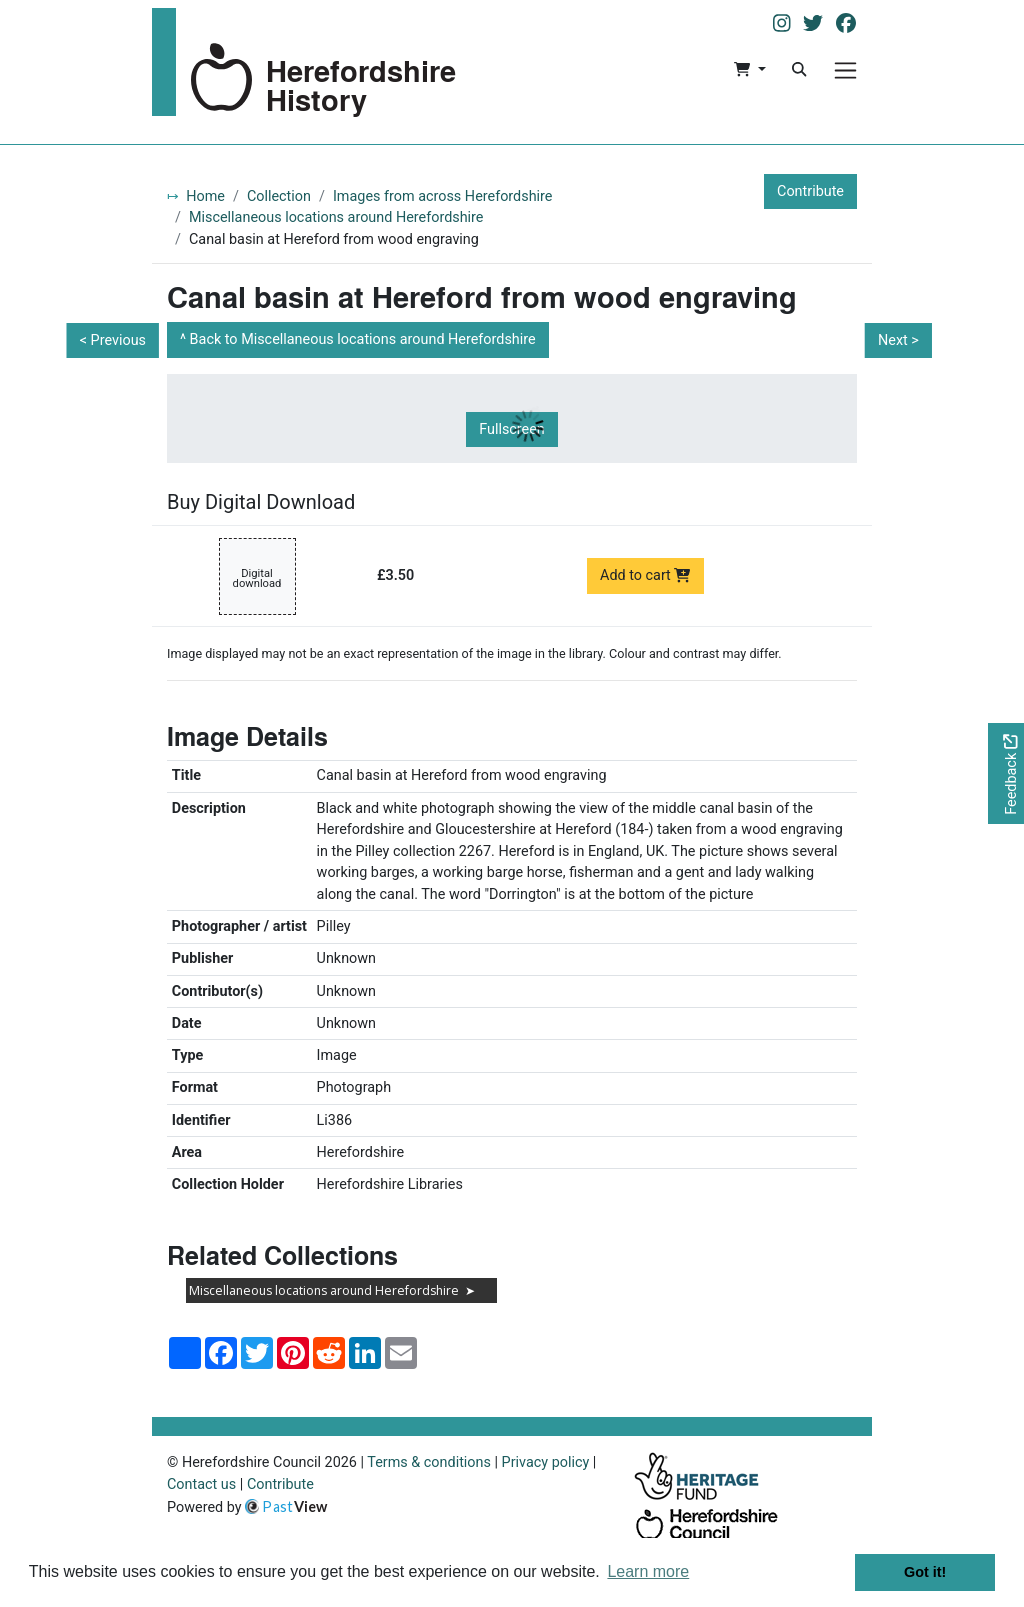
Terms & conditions (429, 1462)
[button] (749, 70)
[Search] (799, 70)
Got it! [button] (925, 1572)
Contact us (201, 1484)
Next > (898, 340)
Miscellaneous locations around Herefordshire (336, 217)
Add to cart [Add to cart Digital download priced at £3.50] (645, 575)
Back (363, 339)
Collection (279, 196)
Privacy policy (546, 1462)
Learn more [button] (648, 1571)
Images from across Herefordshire (443, 196)
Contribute (810, 191)
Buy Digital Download (261, 502)
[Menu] (845, 70)
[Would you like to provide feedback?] (1006, 773)
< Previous (113, 340)
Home (205, 196)
